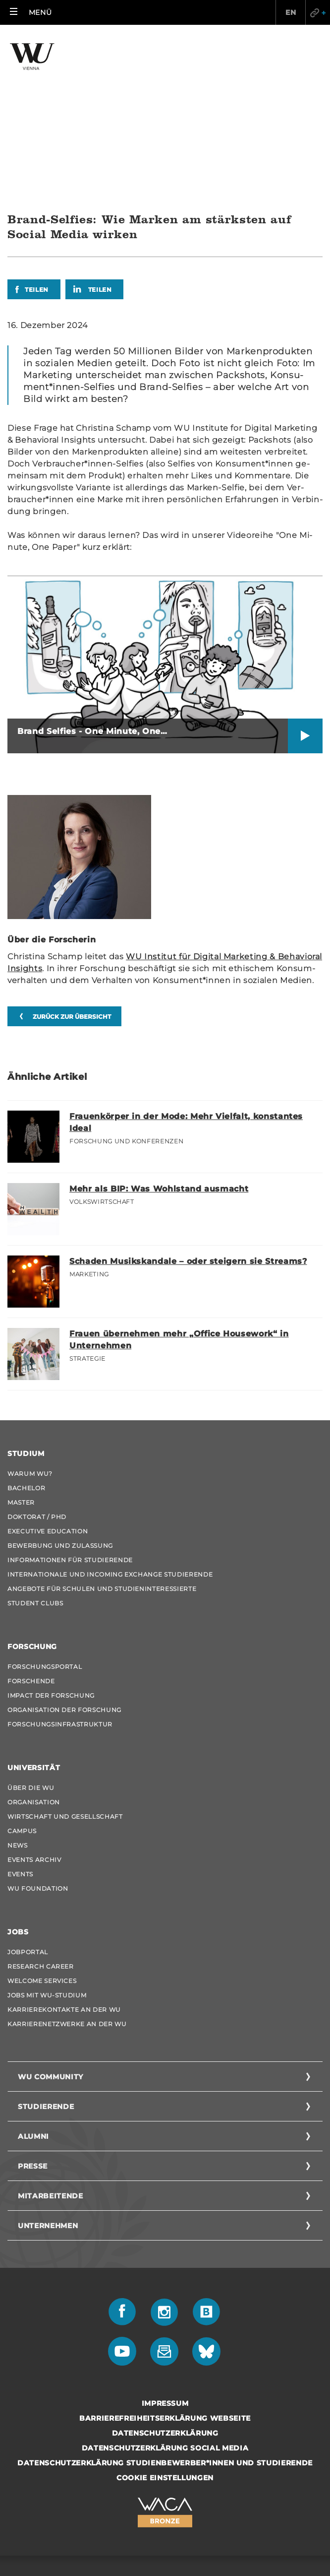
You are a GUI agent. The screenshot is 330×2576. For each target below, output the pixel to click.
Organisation (33, 1653)
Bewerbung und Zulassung (60, 1396)
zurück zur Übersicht (72, 867)
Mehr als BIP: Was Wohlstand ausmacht (158, 1040)
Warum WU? (30, 1324)
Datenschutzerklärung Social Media (165, 2299)
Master (21, 1353)
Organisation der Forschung (64, 1561)
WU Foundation (37, 1739)
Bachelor (26, 1339)
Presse (33, 2017)
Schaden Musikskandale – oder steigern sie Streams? (188, 1112)
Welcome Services (41, 1832)
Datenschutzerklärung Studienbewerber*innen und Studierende (165, 2314)
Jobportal (27, 1803)
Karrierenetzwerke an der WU (67, 1875)
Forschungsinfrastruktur (59, 1575)
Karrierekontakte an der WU (64, 1860)
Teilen (37, 140)
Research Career (40, 1817)
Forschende (31, 1532)
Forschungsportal (44, 1517)
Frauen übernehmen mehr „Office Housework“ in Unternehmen (179, 1190)
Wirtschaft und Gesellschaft (65, 1667)
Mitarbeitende (50, 2047)
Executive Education (47, 1382)
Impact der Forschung (51, 1546)
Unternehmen (48, 2076)
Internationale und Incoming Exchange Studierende (110, 1425)
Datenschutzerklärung (165, 2284)
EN (290, 12)
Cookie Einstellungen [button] (165, 2328)
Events (20, 1725)
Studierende (46, 1957)
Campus (22, 1682)
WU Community (50, 1927)
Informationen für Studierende (70, 1411)
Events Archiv (34, 1711)
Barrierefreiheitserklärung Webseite (165, 2269)
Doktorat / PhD (36, 1368)
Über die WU (30, 1639)
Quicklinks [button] (317, 12)
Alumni (33, 1987)
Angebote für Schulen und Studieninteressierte (101, 1440)
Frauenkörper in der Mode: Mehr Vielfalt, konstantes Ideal (186, 973)
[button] (31, 12)
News (17, 1696)
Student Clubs (35, 1454)
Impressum (165, 2254)
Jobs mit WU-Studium (46, 1846)
